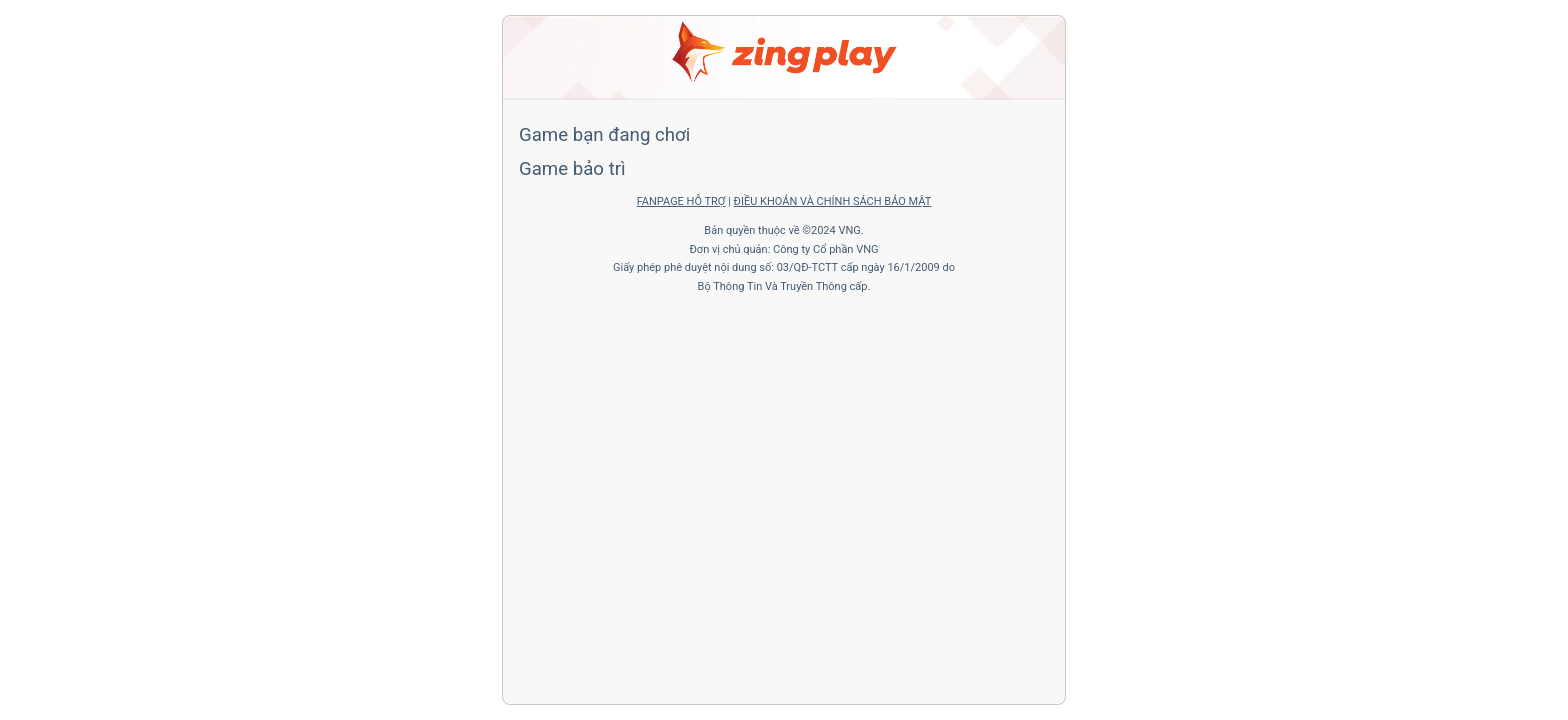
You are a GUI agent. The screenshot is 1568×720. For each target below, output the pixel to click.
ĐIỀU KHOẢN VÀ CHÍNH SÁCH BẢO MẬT (833, 201)
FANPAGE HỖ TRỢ (681, 201)
